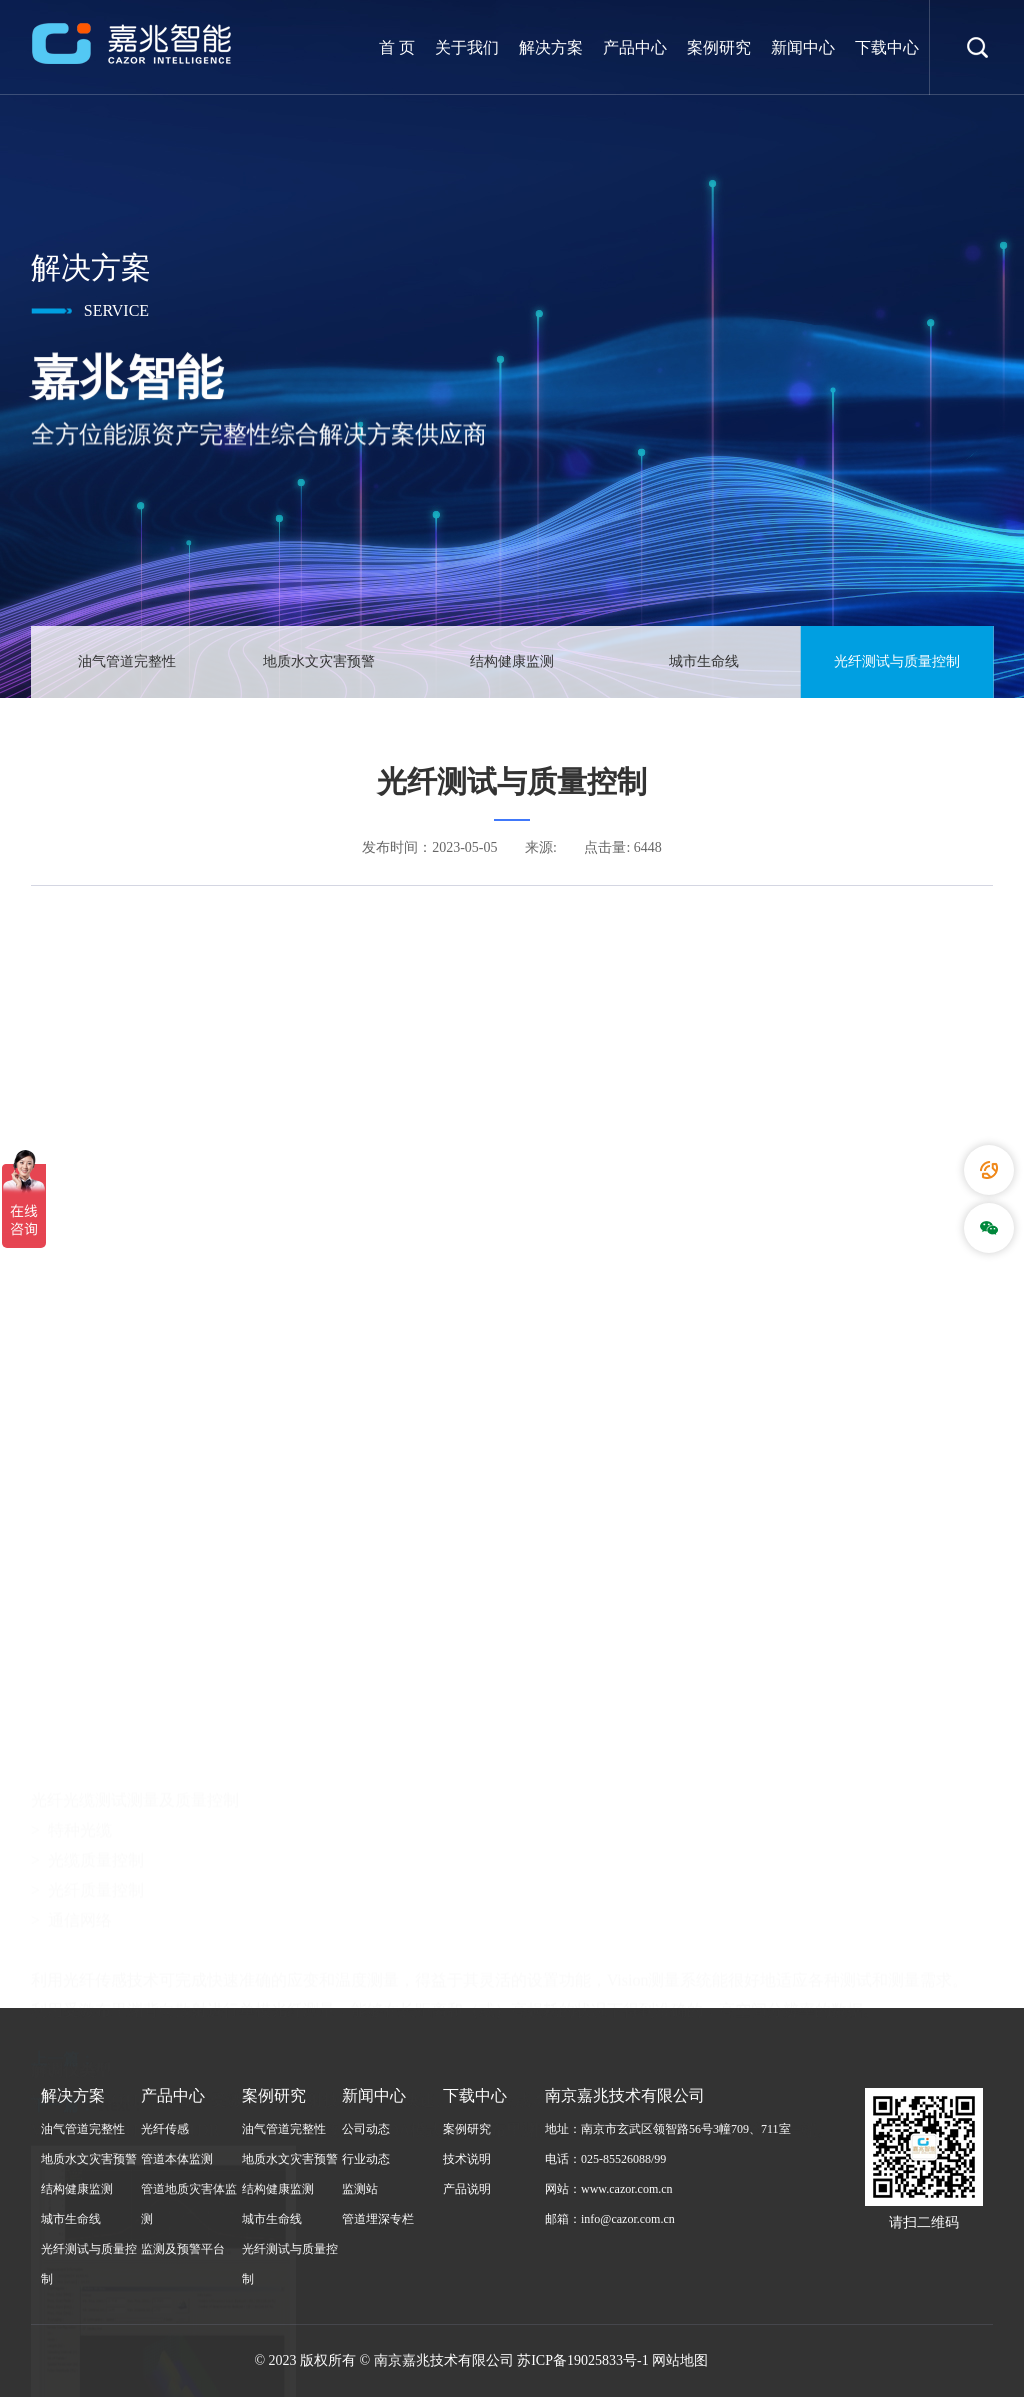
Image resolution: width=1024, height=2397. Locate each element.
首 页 (397, 47)
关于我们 (467, 47)
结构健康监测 (512, 662)
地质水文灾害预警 (319, 662)
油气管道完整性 (127, 662)
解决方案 (551, 47)
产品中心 (635, 47)
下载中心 (887, 47)
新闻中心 (803, 47)
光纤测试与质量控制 (897, 662)
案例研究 (719, 47)
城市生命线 (704, 662)
